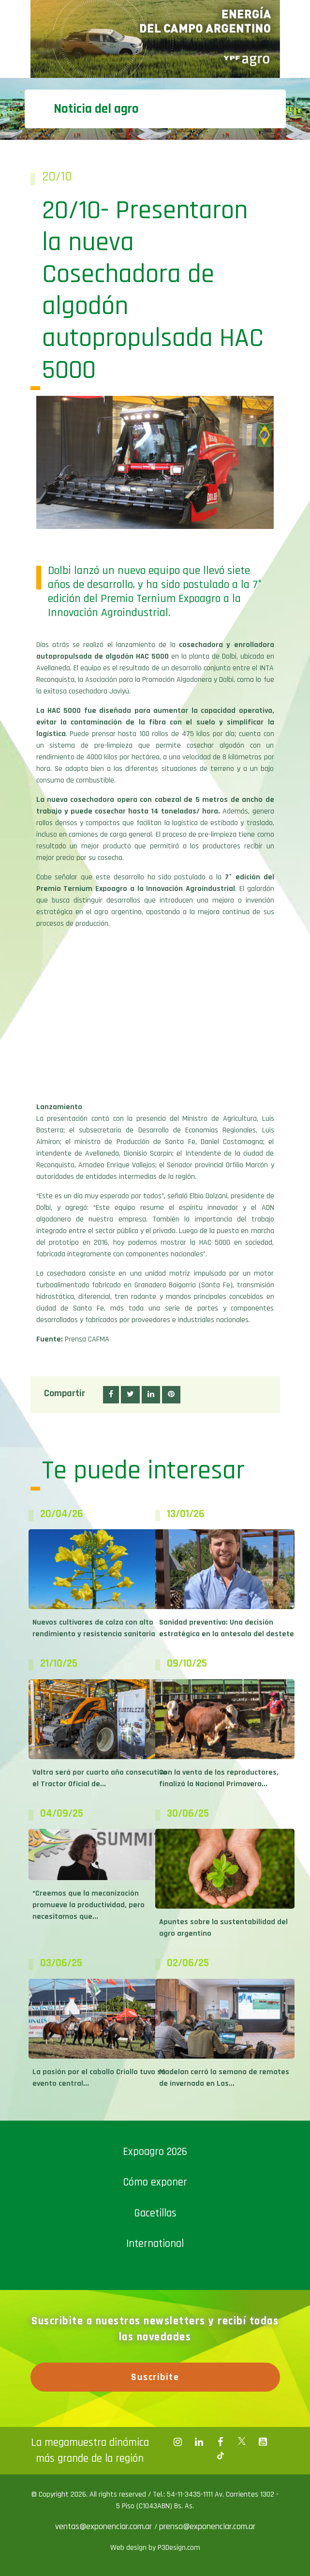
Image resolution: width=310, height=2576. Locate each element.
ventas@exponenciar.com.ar (104, 2526)
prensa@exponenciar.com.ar (207, 2526)
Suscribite (155, 2377)
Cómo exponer (155, 2182)
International (155, 2244)
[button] (111, 1394)
